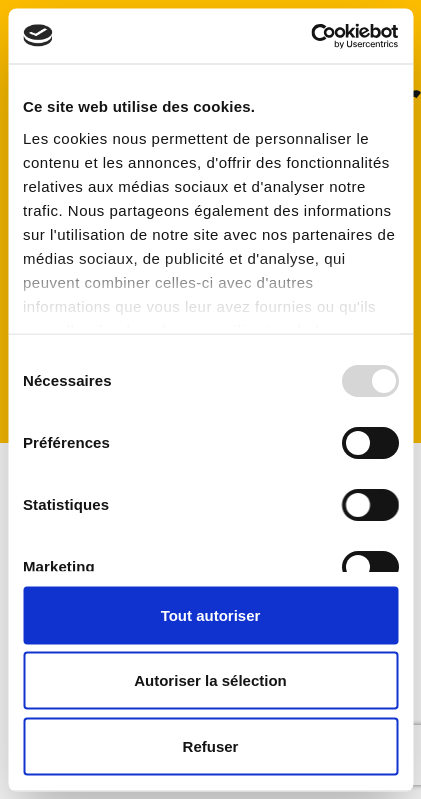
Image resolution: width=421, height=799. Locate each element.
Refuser (211, 745)
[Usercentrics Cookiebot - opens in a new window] (310, 36)
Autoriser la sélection (210, 680)
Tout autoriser (211, 614)
